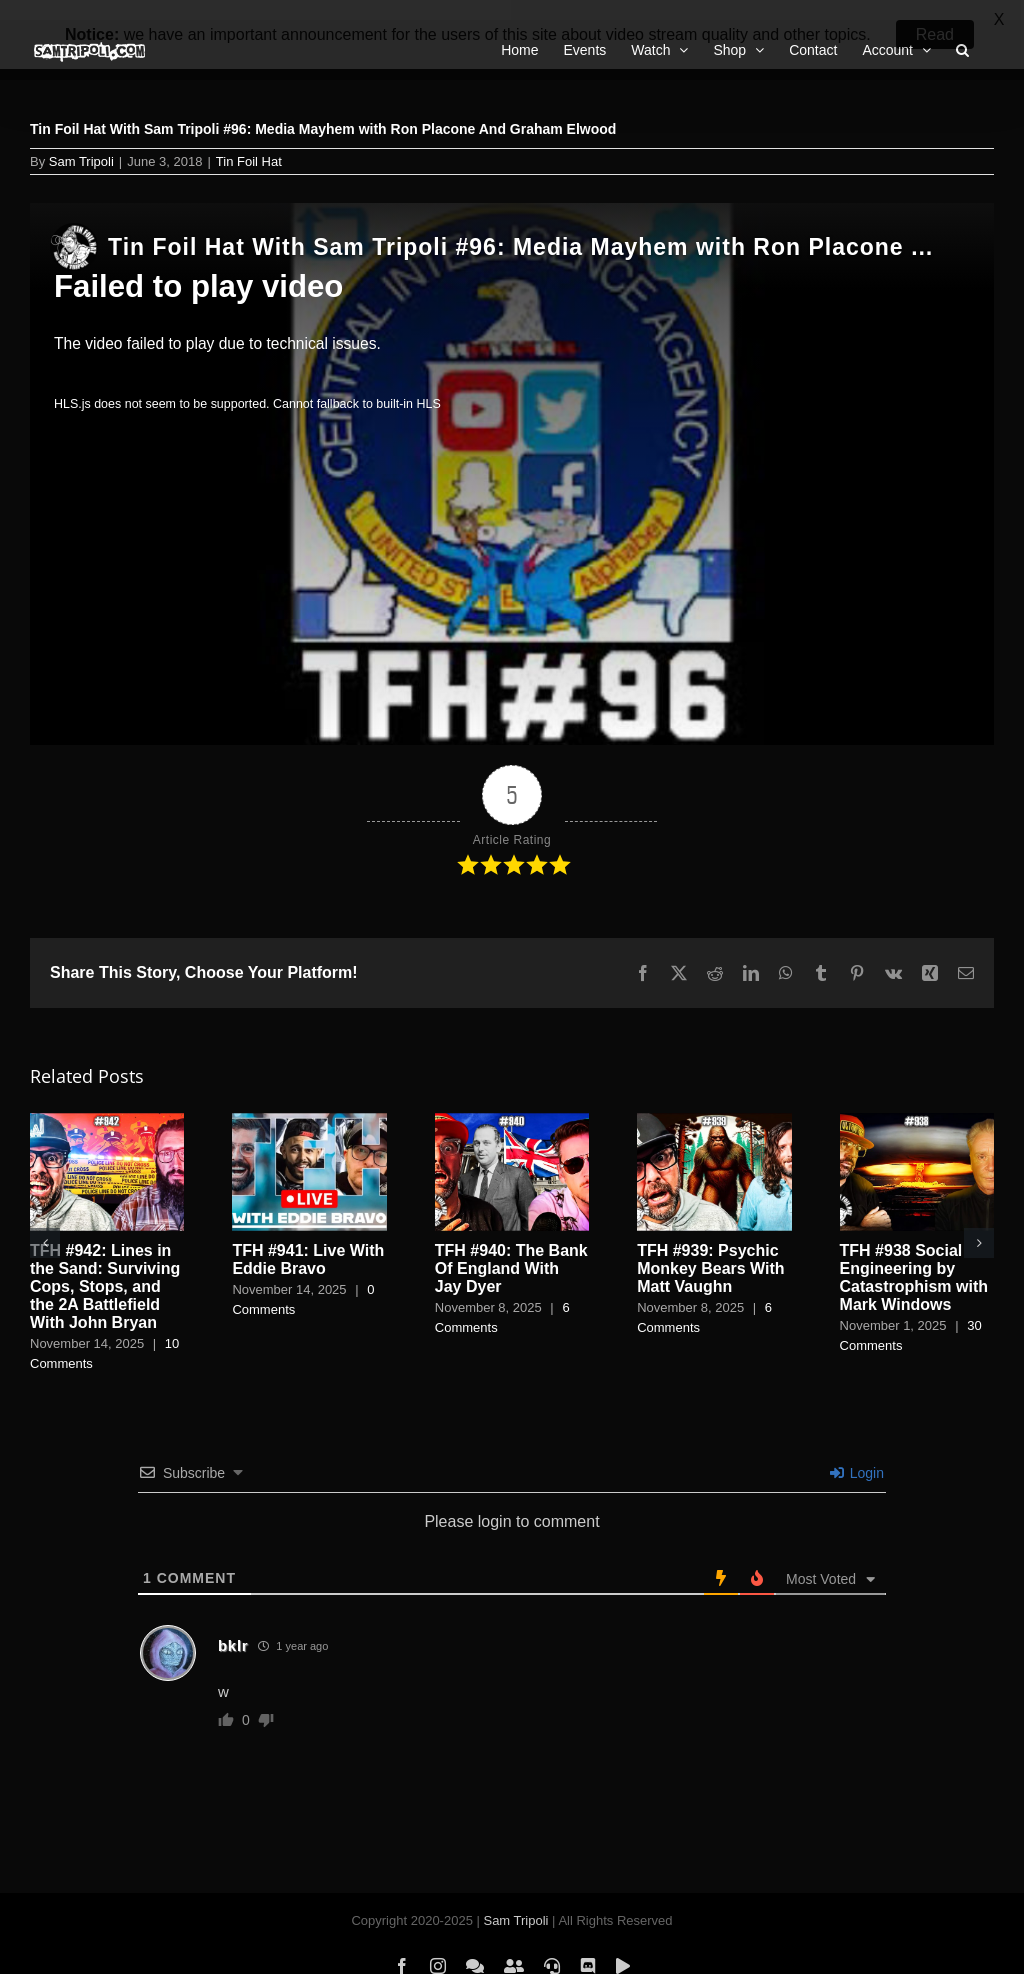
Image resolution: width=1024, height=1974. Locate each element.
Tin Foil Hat (249, 141)
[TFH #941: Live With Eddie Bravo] (309, 1101)
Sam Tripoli (81, 141)
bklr (233, 1625)
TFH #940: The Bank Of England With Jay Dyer (511, 1249)
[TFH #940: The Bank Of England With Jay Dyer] (512, 1101)
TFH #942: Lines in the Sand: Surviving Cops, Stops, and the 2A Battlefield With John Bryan (105, 1267)
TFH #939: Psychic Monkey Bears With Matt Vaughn (710, 1249)
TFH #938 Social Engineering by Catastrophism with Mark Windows (914, 1258)
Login (857, 1453)
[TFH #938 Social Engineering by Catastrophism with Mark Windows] (917, 1101)
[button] (45, 1223)
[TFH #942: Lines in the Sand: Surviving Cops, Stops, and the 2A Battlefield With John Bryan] (107, 1101)
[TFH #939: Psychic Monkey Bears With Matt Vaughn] (714, 1101)
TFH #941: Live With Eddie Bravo (308, 1240)
